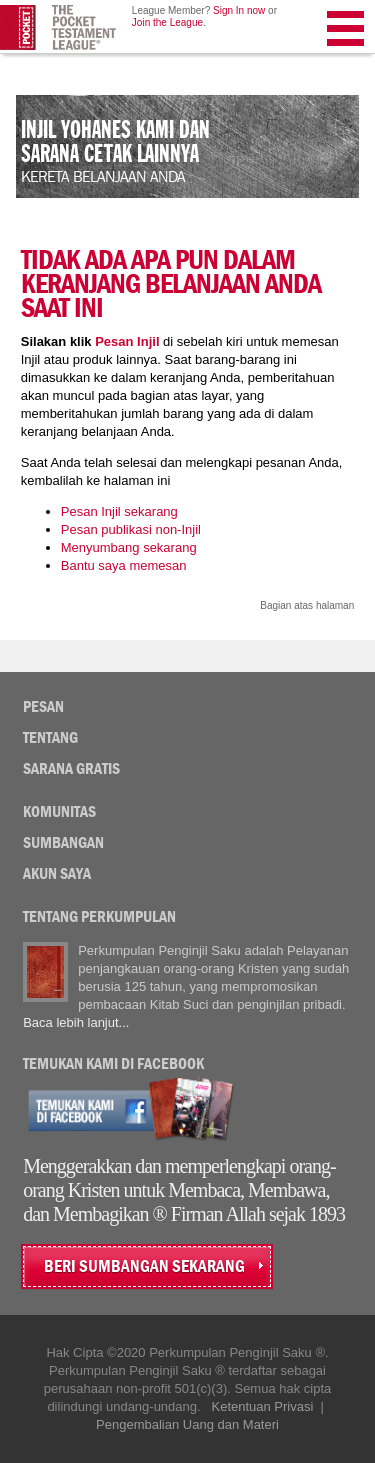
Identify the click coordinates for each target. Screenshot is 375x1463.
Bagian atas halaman (307, 605)
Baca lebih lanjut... (76, 1022)
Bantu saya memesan (124, 565)
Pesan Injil (127, 341)
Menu (347, 32)
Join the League (167, 22)
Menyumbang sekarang (129, 547)
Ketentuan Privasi (262, 1406)
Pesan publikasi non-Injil (131, 529)
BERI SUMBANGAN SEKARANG (144, 1266)
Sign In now (239, 10)
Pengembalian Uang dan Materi (187, 1424)
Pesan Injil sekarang (119, 511)
